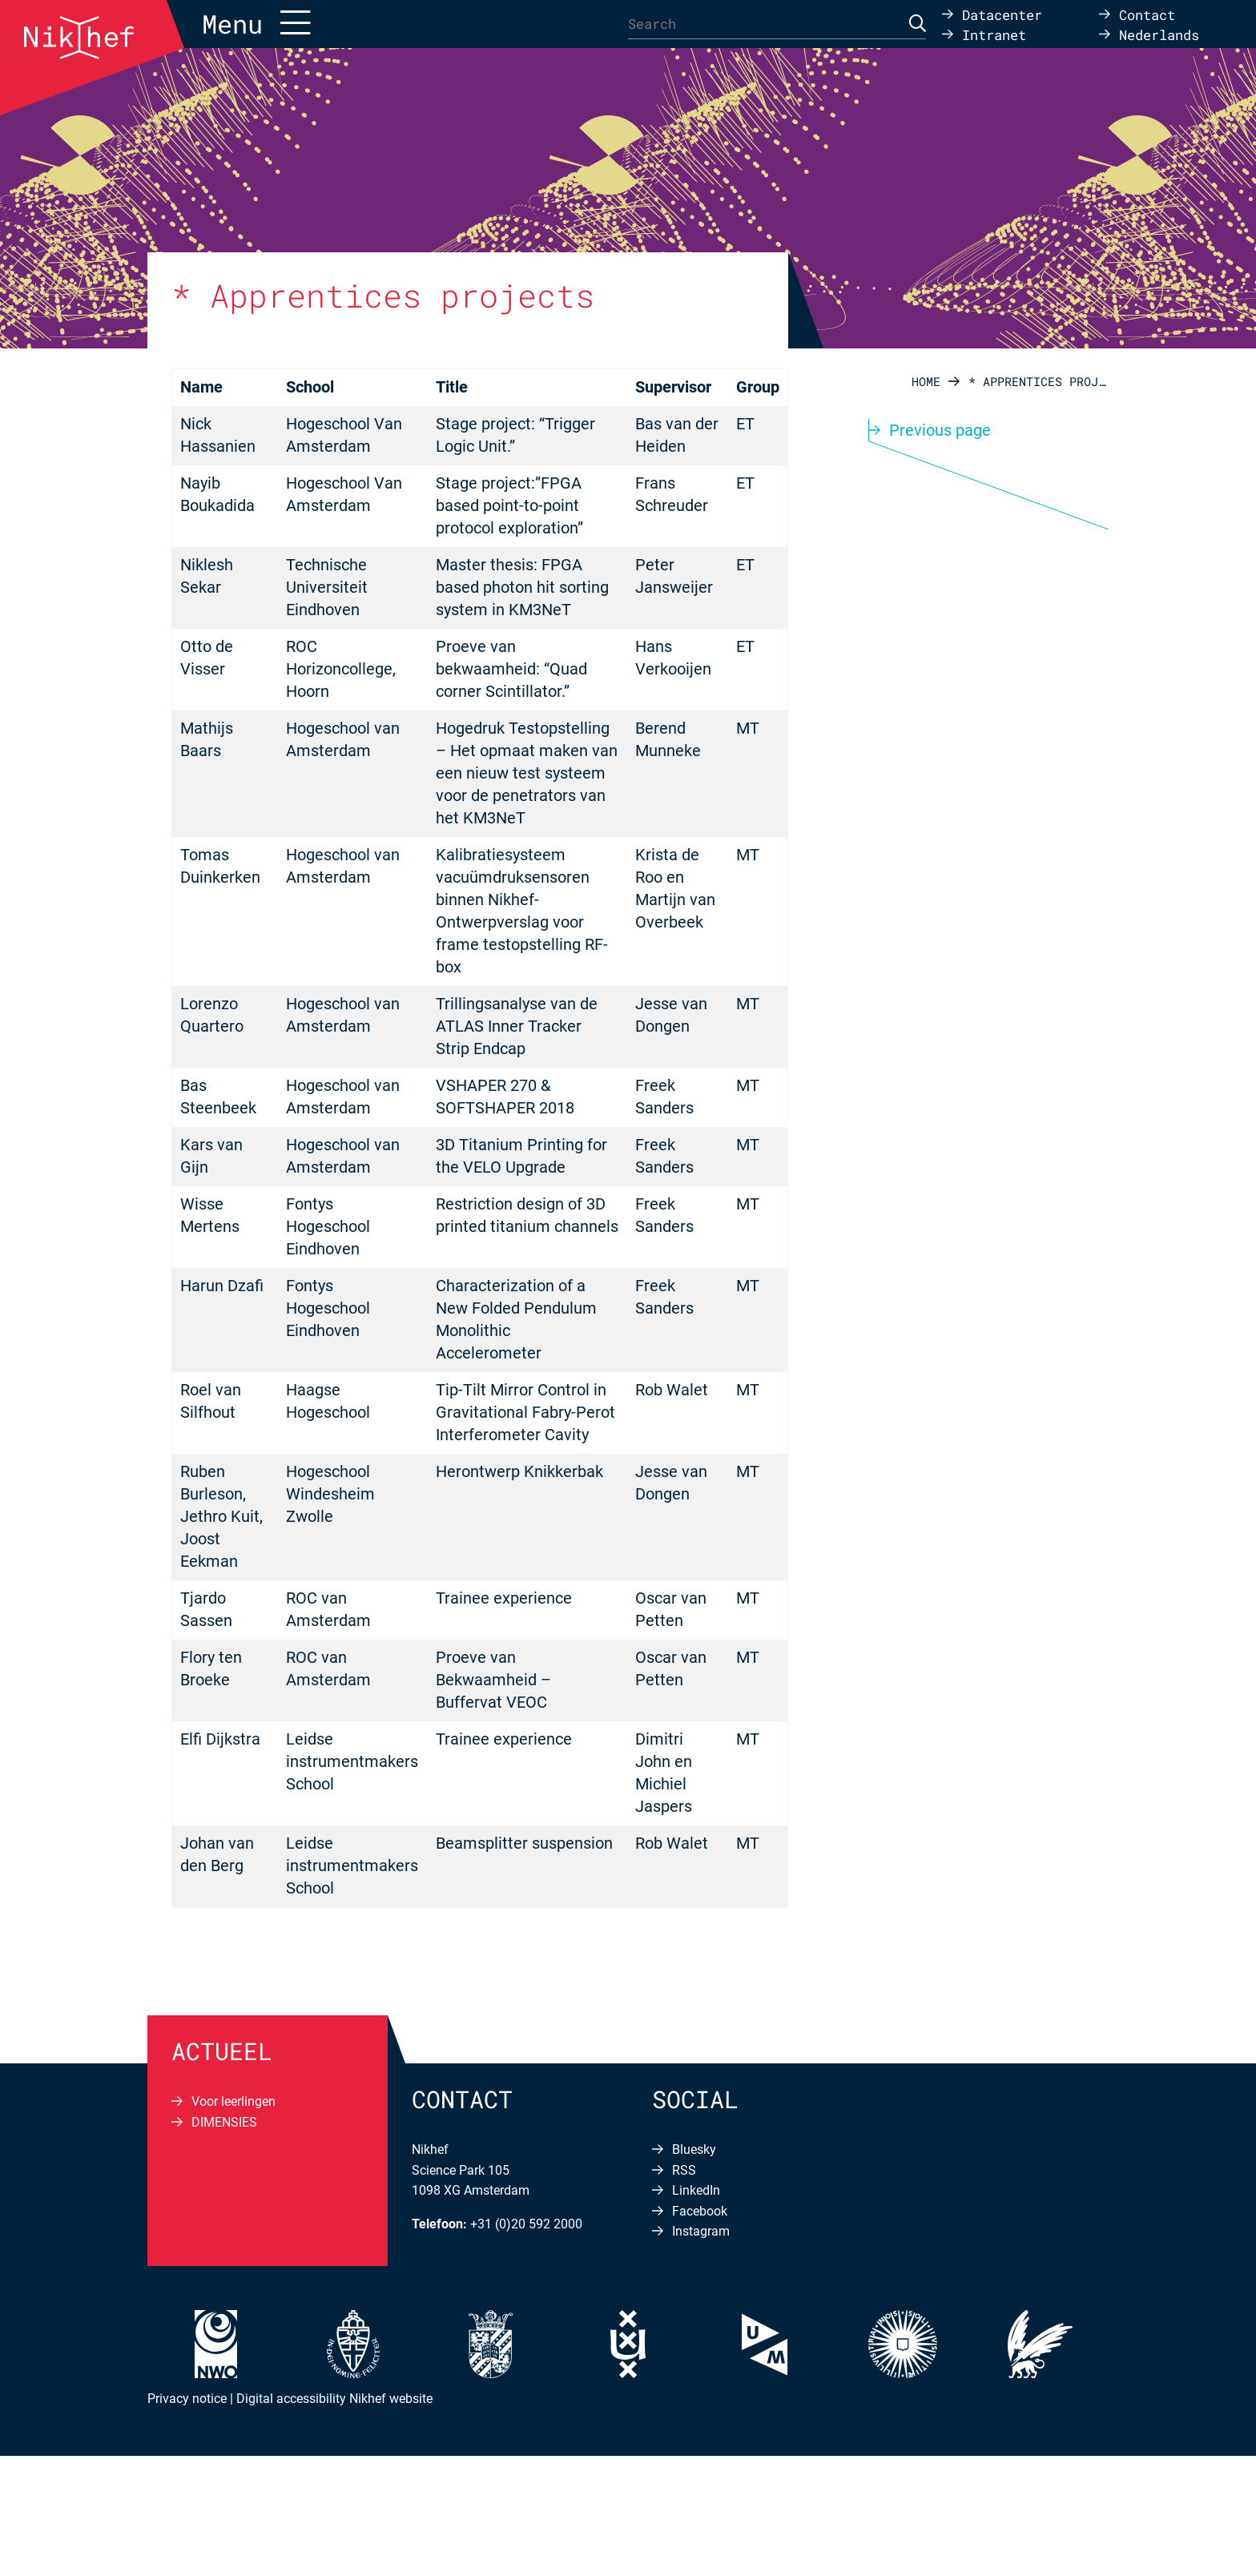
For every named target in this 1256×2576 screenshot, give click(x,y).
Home (926, 381)
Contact (1147, 14)
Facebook (699, 2211)
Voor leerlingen (233, 2101)
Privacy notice (187, 2398)
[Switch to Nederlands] (1149, 34)
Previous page (940, 430)
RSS (684, 2170)
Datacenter (1002, 14)
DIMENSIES (224, 2122)
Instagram (701, 2231)
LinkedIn (696, 2190)
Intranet (994, 34)
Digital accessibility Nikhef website (334, 2398)
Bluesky (694, 2149)
